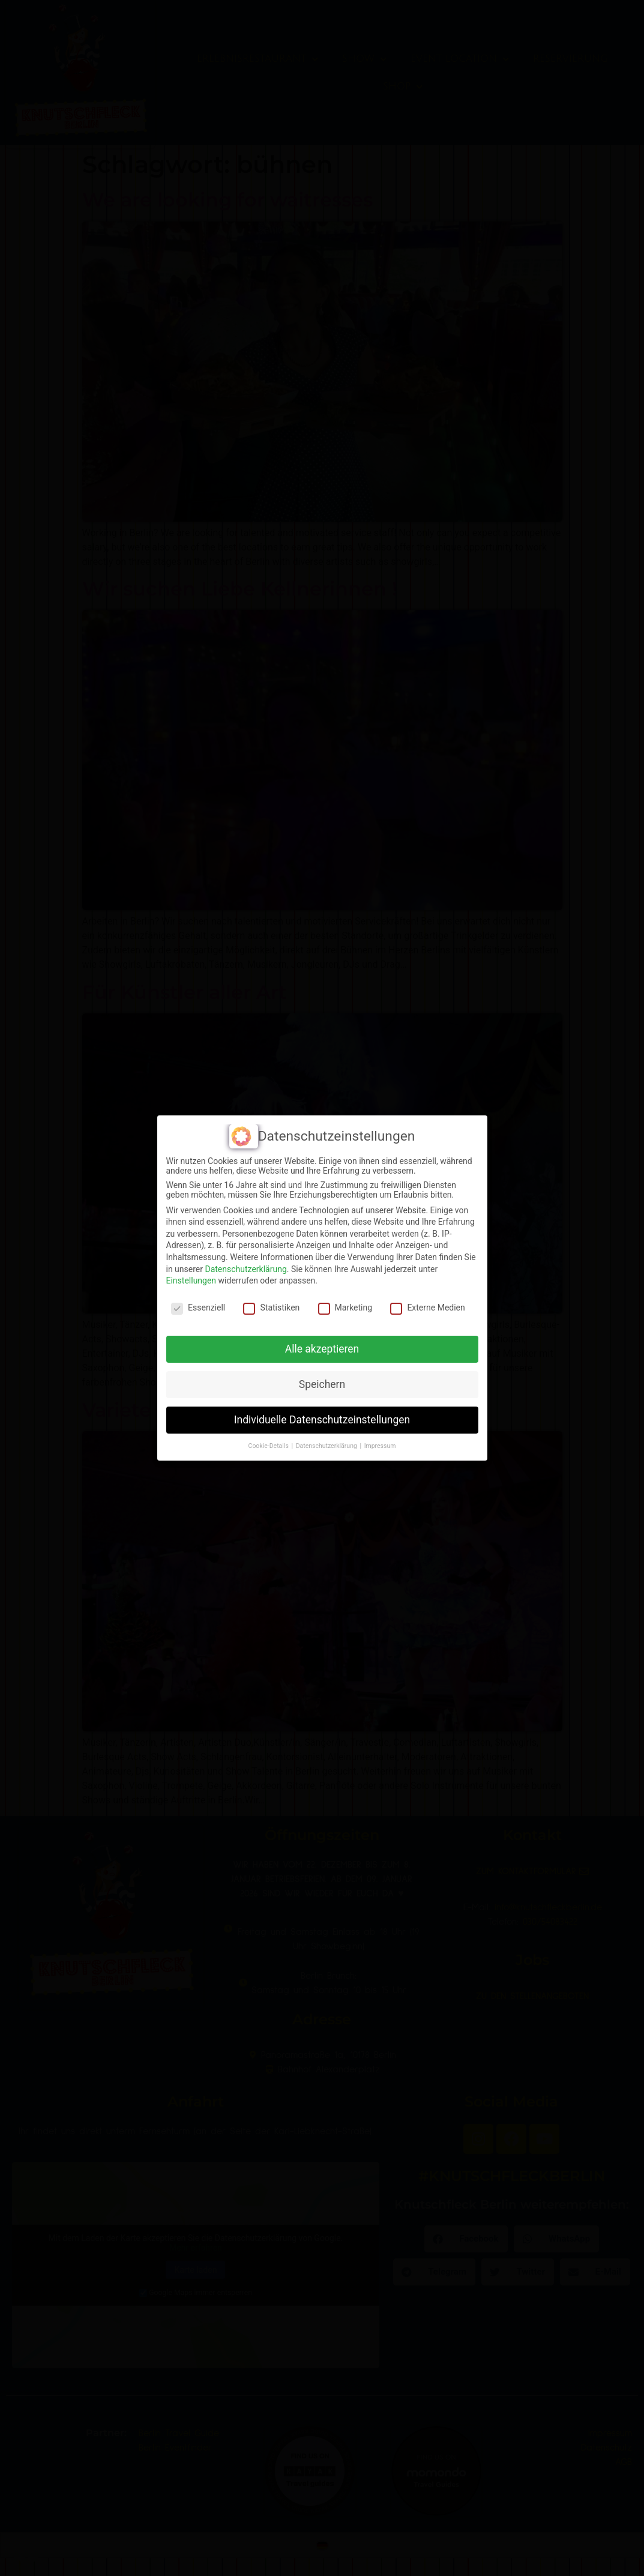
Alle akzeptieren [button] (322, 1349)
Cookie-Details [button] (269, 1446)
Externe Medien (427, 1307)
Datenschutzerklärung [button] (327, 1446)
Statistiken (271, 1307)
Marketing (345, 1307)
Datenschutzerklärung (245, 1269)
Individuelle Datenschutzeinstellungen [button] (322, 1420)
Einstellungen (191, 1280)
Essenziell (198, 1307)
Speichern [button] (322, 1384)
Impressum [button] (380, 1446)
